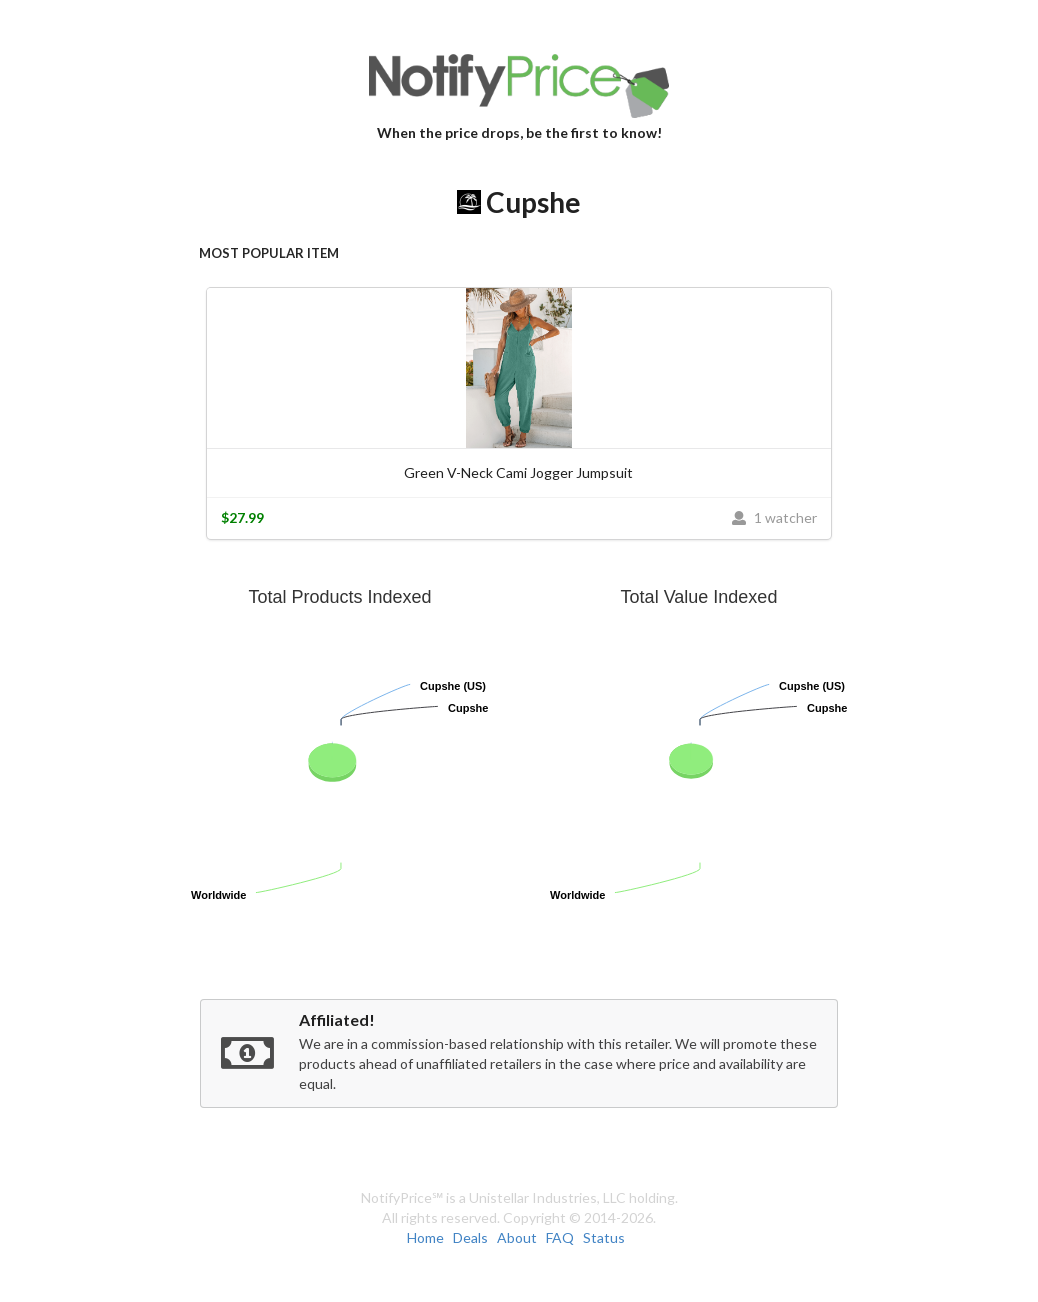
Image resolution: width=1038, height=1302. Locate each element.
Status (604, 1237)
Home (425, 1237)
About (517, 1237)
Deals (470, 1237)
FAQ (560, 1237)
